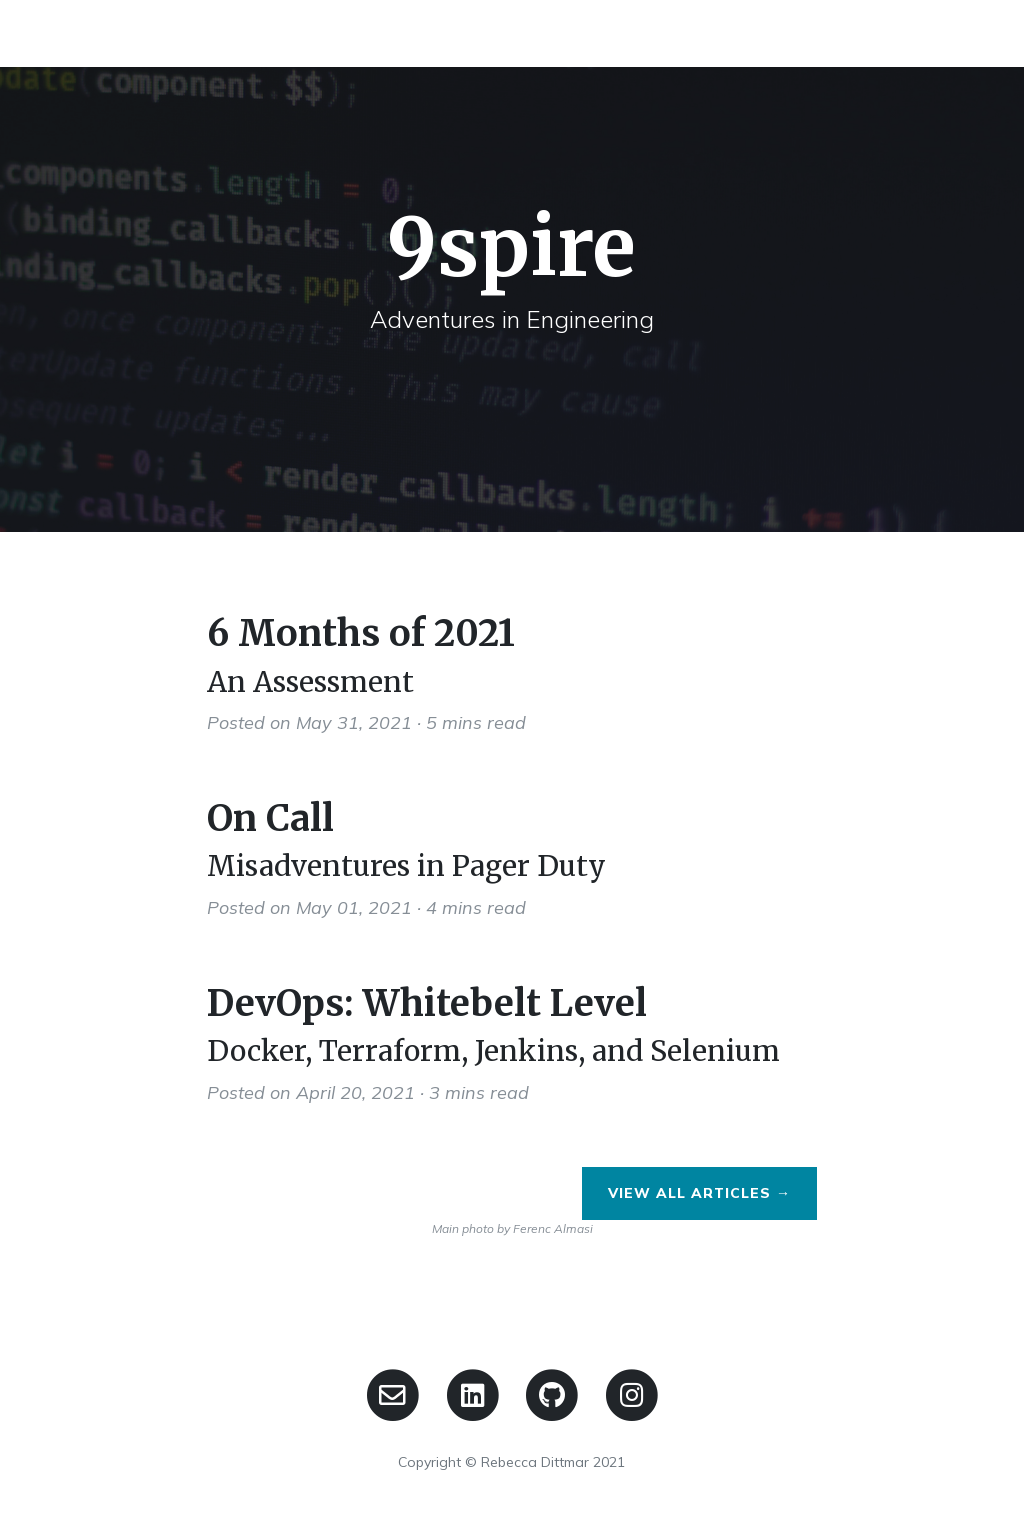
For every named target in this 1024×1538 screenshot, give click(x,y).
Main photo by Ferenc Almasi (512, 1228)
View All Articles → (699, 1193)
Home (827, 32)
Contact (922, 32)
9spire (98, 32)
